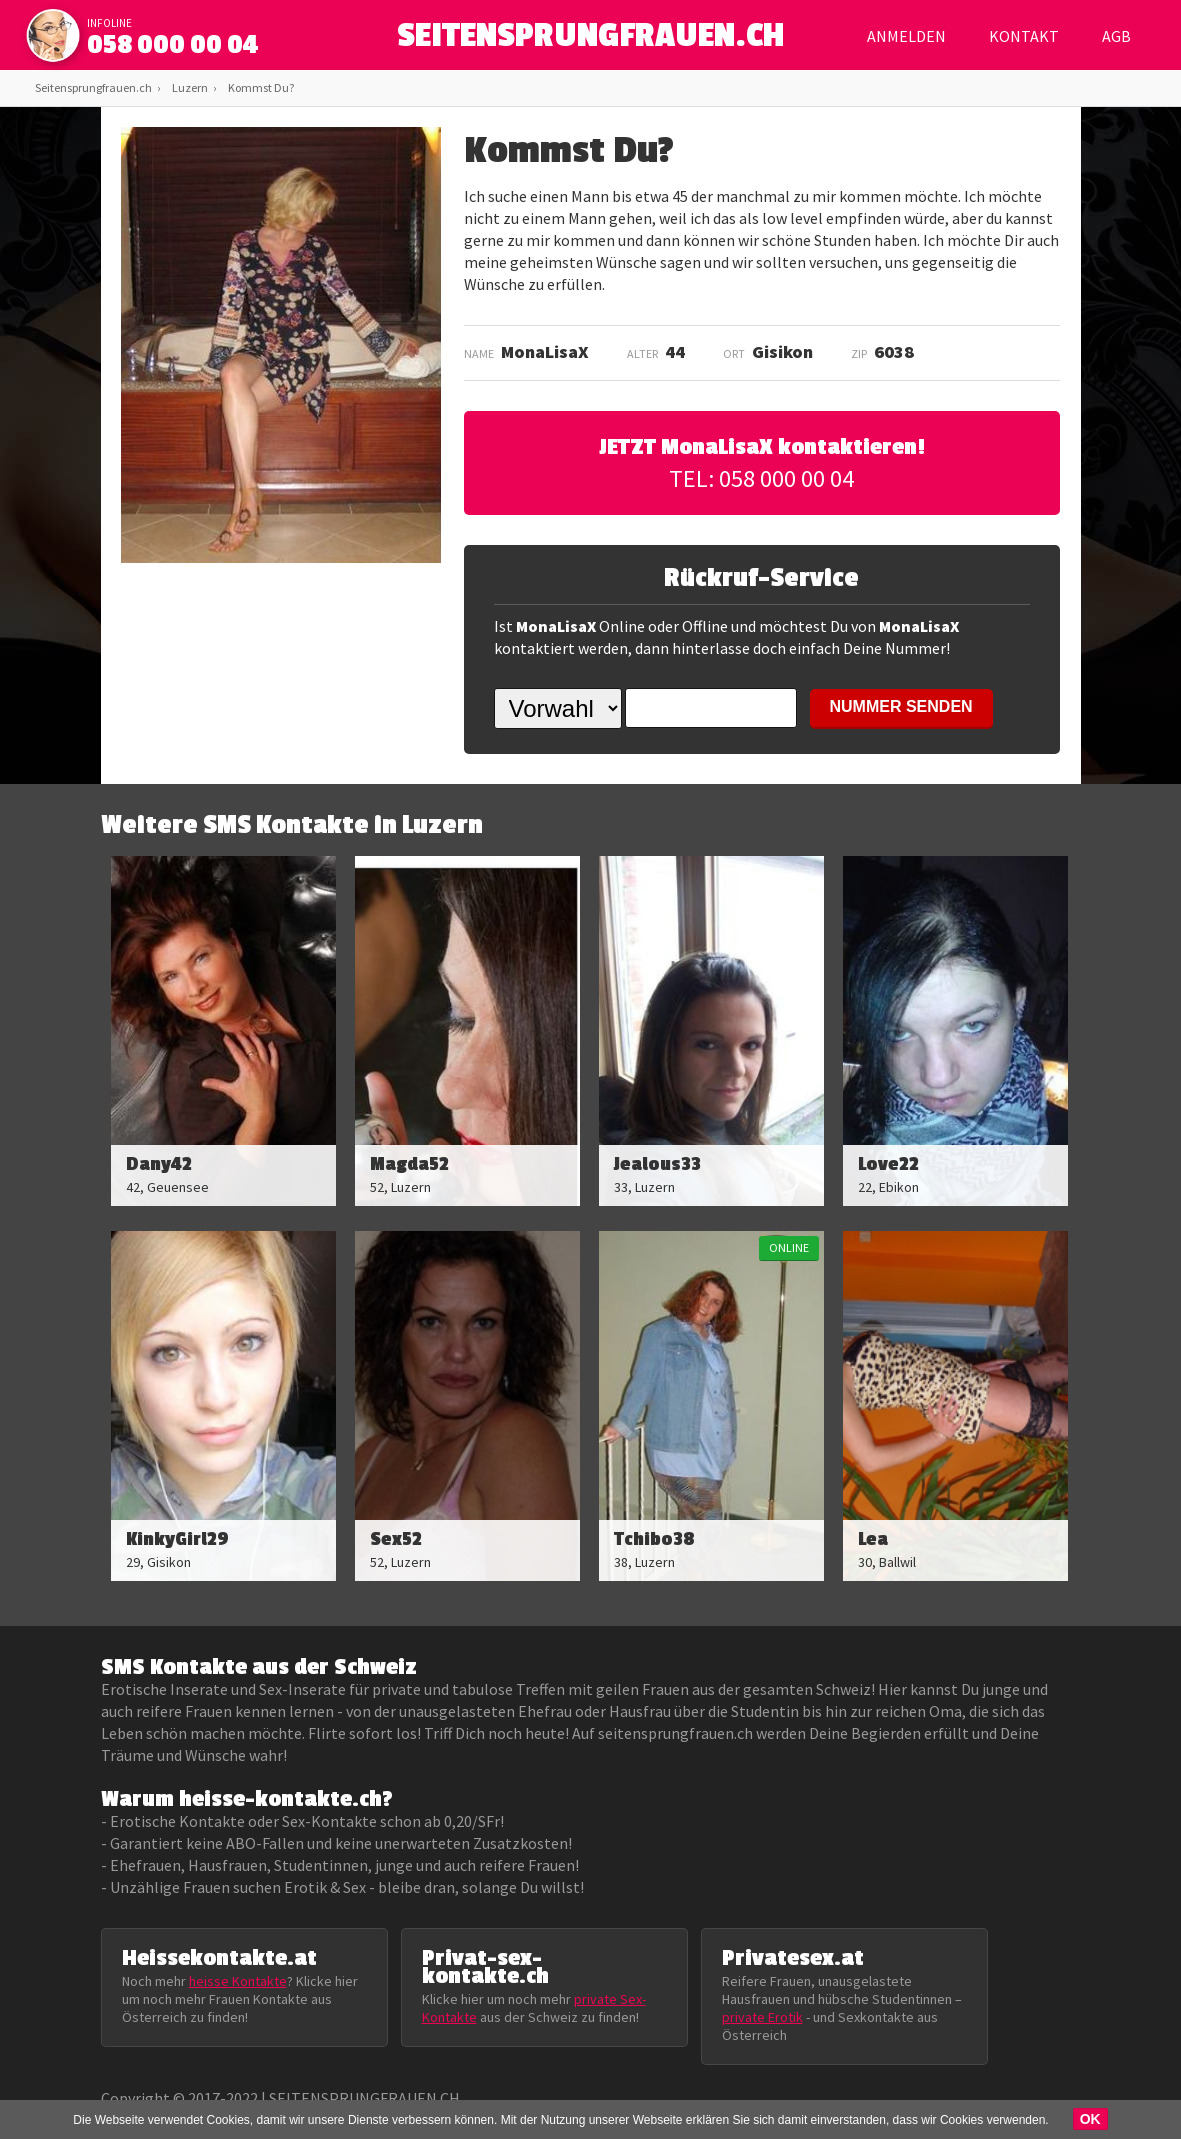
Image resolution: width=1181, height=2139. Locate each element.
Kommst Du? (261, 87)
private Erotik (762, 2017)
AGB (1116, 36)
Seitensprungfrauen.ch (93, 87)
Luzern (190, 87)
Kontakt (1024, 36)
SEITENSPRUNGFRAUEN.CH (590, 40)
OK (1090, 2119)
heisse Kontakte (238, 1981)
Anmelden (906, 36)
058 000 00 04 (173, 45)
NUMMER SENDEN (901, 706)
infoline (109, 23)
